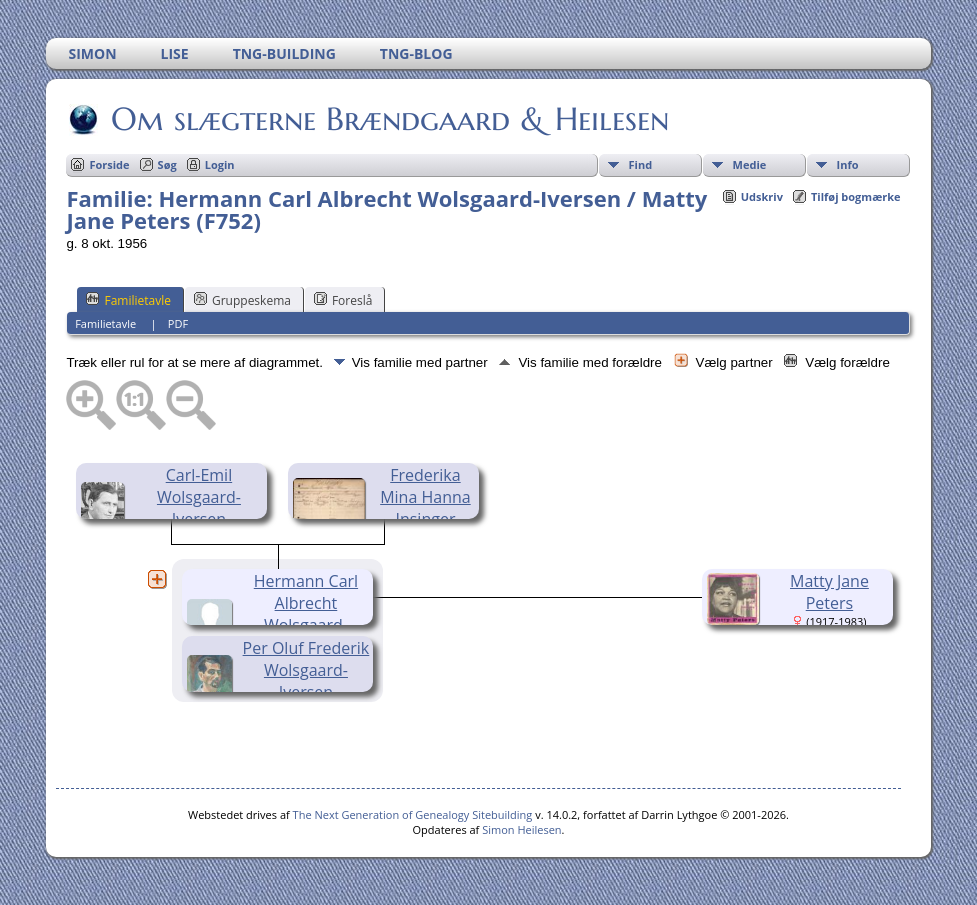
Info (848, 164)
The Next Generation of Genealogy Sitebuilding (413, 814)
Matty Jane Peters (829, 592)
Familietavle (128, 300)
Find (641, 164)
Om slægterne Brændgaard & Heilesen (388, 119)
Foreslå (343, 300)
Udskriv (762, 196)
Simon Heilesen (521, 829)
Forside (109, 164)
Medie (750, 164)
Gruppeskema (242, 300)
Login (220, 164)
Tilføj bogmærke (856, 196)
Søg (167, 164)
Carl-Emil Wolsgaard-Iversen (199, 497)
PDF (178, 323)
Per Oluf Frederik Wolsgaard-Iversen (306, 670)
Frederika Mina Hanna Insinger (425, 497)
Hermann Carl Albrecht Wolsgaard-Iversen (306, 614)
